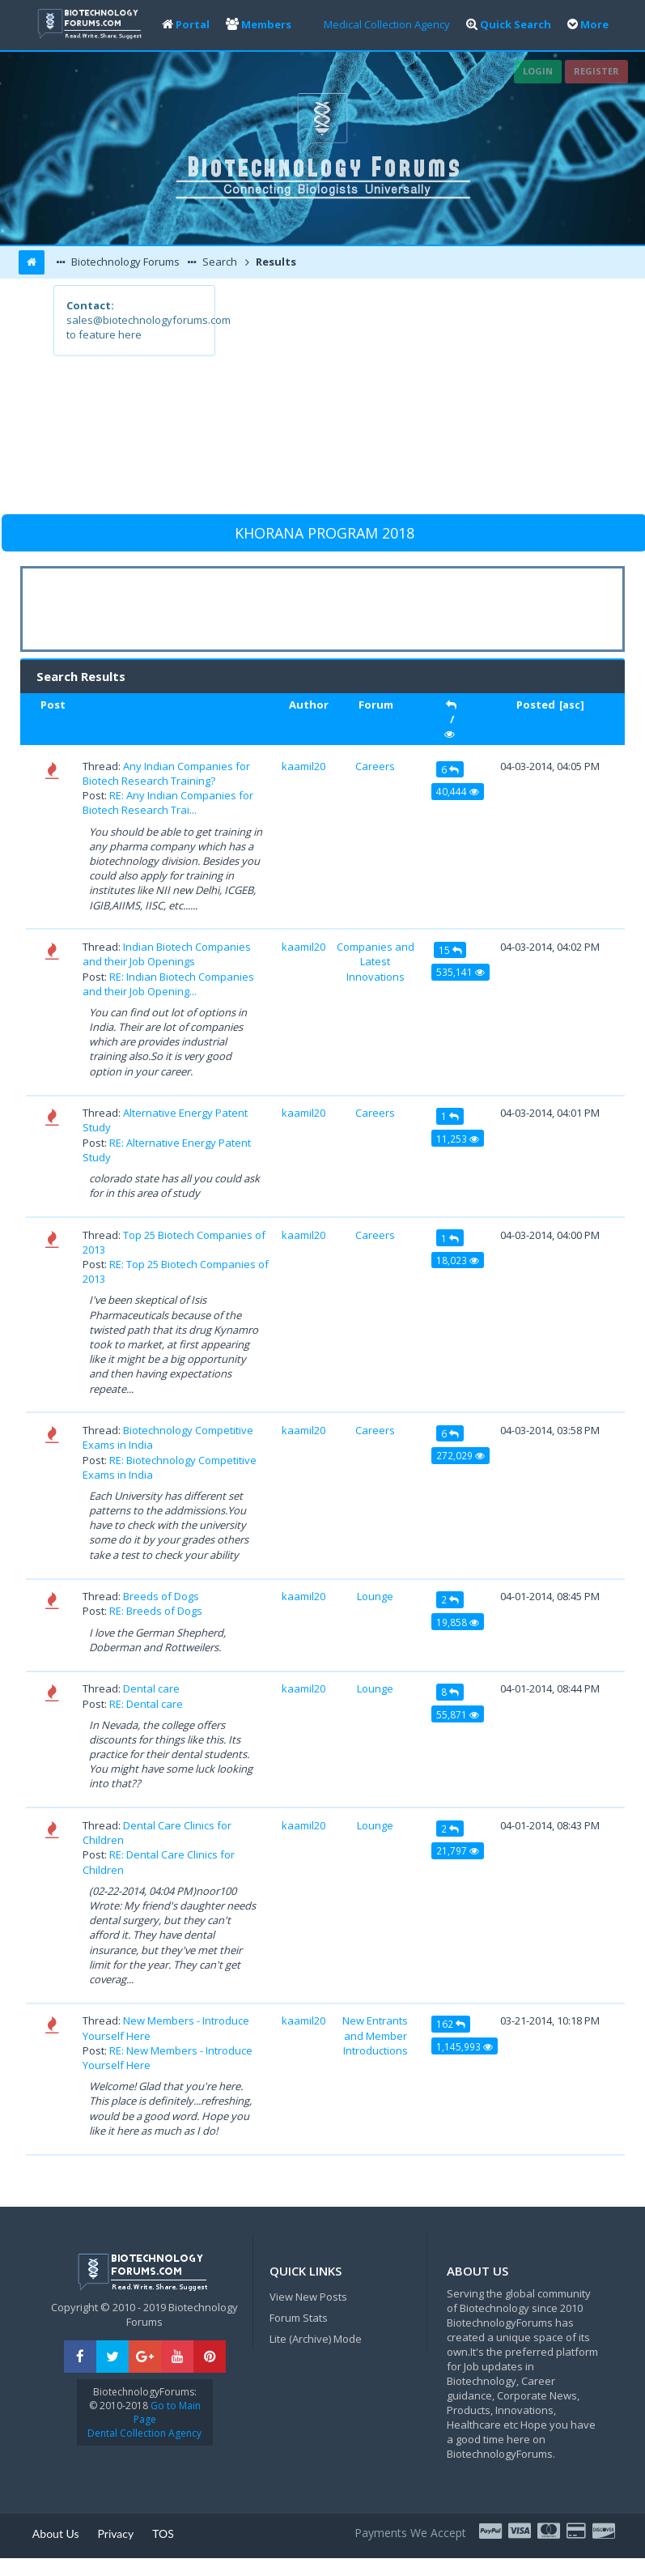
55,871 (457, 1714)
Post (53, 704)
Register (596, 71)
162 (450, 2023)
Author (309, 704)
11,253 (457, 1138)
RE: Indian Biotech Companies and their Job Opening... (168, 983)
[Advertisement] (402, 398)
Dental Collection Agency (144, 2433)
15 (450, 949)
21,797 (457, 1850)
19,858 (457, 1622)
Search (218, 261)
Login (538, 71)
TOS (163, 2533)
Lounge (375, 1596)
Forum (376, 704)
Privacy (116, 2533)
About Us (55, 2533)
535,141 (460, 971)
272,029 (460, 1455)
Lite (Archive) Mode (315, 2338)
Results (274, 261)
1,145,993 (464, 2046)
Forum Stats (298, 2317)
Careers (375, 766)
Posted (535, 704)
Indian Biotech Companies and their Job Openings (167, 954)
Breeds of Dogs (161, 1596)
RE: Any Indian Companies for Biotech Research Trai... (168, 802)
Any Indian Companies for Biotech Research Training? (166, 773)
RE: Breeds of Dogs (155, 1610)
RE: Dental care (146, 1704)
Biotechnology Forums (124, 261)
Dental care (151, 1688)
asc (571, 705)
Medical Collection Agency (387, 24)
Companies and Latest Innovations (375, 961)
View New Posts (308, 2296)
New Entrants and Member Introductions (375, 2035)
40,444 (457, 791)
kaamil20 (303, 766)
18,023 (457, 1260)
